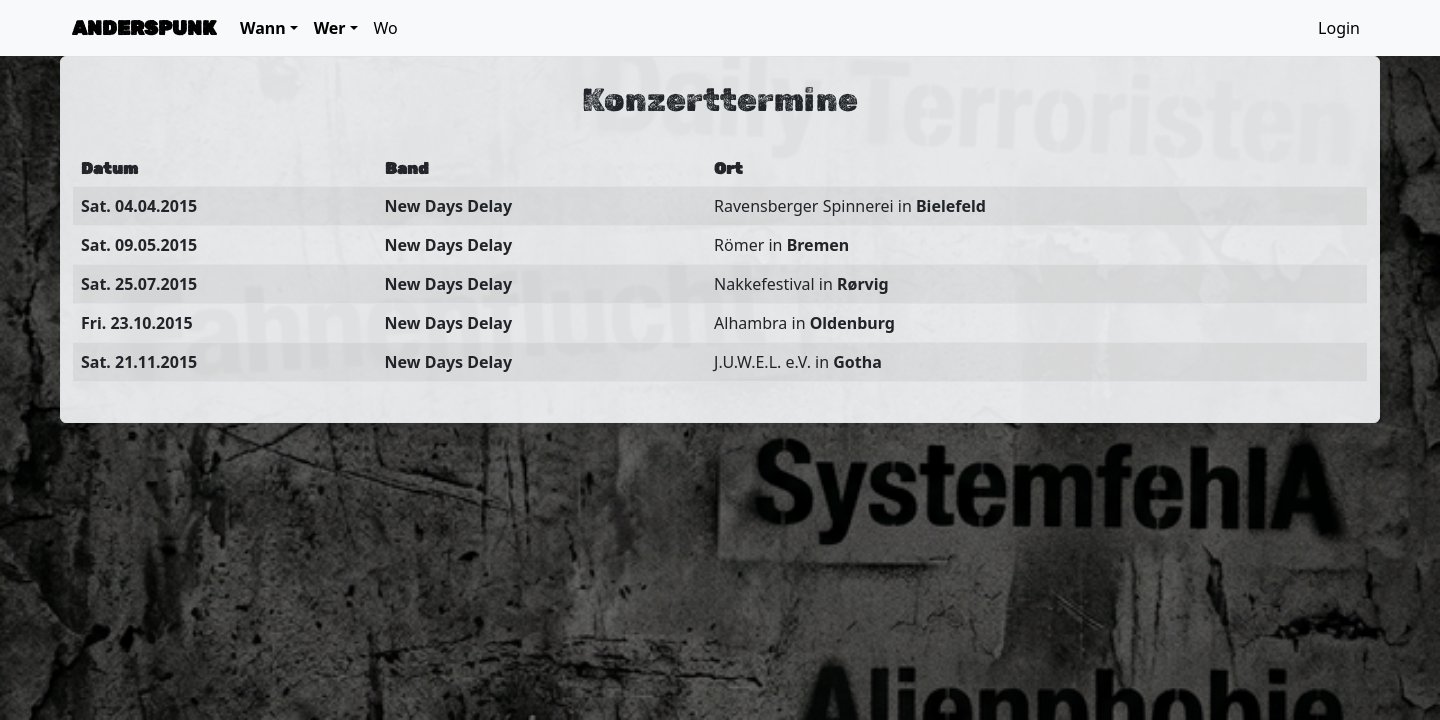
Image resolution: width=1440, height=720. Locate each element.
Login (1339, 28)
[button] (269, 28)
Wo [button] (386, 28)
